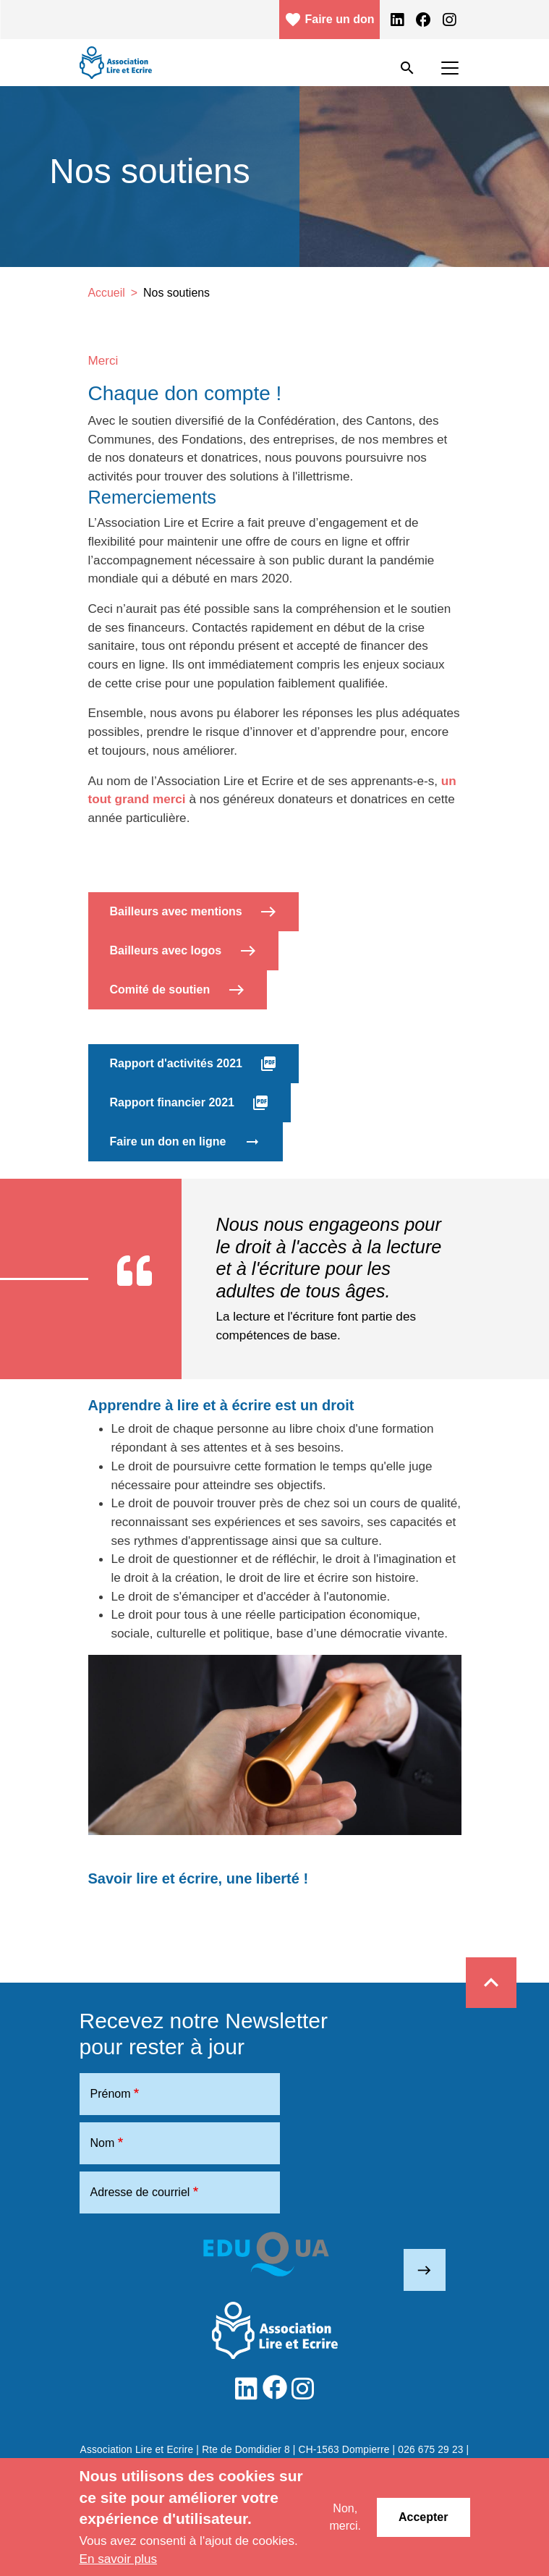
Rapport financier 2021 (190, 1102)
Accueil (106, 293)
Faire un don (329, 19)
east (424, 2270)
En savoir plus (119, 2558)
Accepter (423, 2517)
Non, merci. (345, 2517)
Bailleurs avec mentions (194, 911)
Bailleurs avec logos (183, 950)
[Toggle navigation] (450, 68)
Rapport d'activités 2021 (194, 1063)
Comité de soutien (177, 990)
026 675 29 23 (430, 2449)
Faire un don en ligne (185, 1142)
